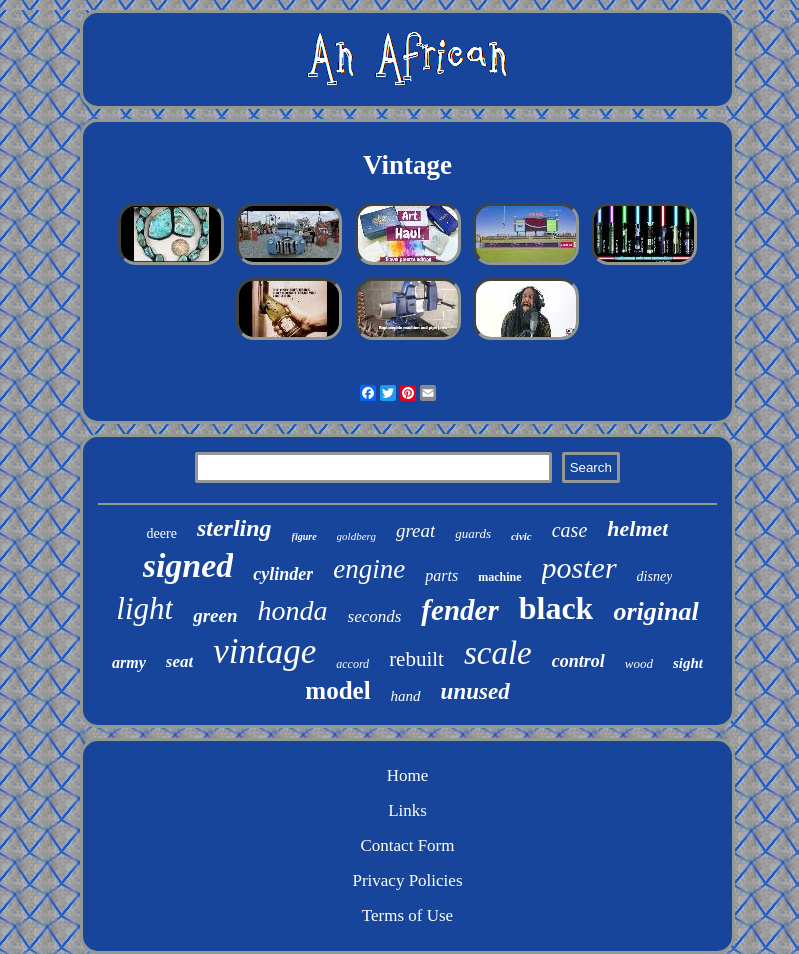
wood (639, 663)
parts (441, 575)
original (655, 611)
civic (521, 536)
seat (179, 661)
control (578, 661)
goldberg (356, 536)
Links (407, 810)
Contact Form (408, 845)
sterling (234, 528)
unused (475, 691)
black (556, 608)
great (415, 530)
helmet (637, 528)
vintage (264, 651)
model (337, 690)
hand (406, 696)
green (215, 615)
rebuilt (416, 659)
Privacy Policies (407, 880)
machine (499, 577)
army (129, 662)
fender (459, 610)
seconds (375, 616)
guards (473, 533)
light (144, 608)
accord (352, 664)
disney (655, 576)
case (570, 530)
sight (688, 663)
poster (579, 567)
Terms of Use (407, 915)
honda (293, 610)
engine (369, 569)
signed (188, 565)
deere (162, 533)
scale (498, 653)
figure (304, 536)
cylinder (283, 574)
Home (408, 775)
